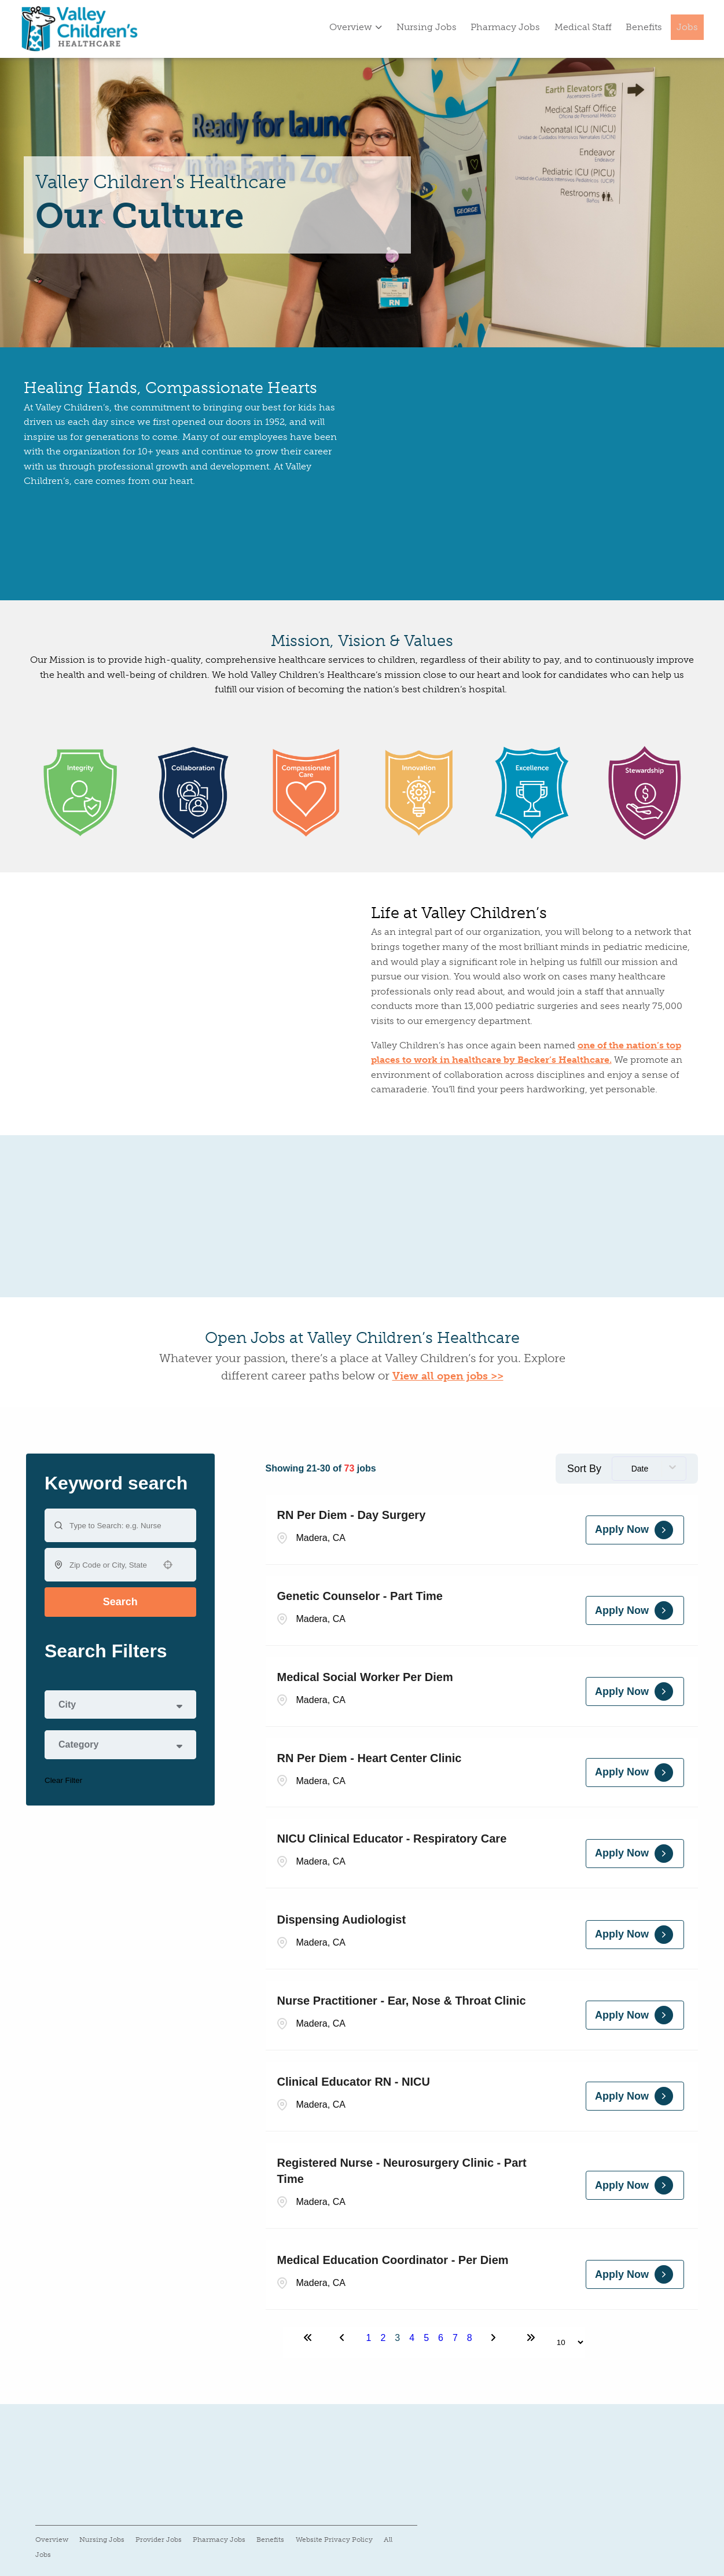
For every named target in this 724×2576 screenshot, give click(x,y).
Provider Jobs (158, 2539)
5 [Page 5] (426, 2338)
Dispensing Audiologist (341, 1919)
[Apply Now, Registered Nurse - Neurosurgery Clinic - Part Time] (635, 2185)
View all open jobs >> (448, 1376)
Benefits (644, 26)
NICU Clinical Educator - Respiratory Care (392, 1838)
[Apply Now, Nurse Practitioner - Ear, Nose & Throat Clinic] (635, 2015)
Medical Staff (583, 26)
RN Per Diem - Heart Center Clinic (369, 1758)
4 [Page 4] (411, 2338)
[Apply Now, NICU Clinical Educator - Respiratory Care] (635, 1853)
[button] (167, 1564)
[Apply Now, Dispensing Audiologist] (635, 1934)
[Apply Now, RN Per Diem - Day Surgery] (635, 1529)
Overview (355, 26)
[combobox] (110, 1565)
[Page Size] (564, 2342)
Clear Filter (63, 1780)
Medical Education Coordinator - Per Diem (393, 2260)
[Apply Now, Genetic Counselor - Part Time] (635, 1610)
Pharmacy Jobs (505, 26)
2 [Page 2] (382, 2338)
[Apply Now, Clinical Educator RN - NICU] (635, 2096)
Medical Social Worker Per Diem (365, 1677)
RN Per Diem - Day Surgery (351, 1515)
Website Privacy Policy (334, 2539)
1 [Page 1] (369, 2338)
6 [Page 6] (440, 2338)
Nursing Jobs (426, 26)
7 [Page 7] (455, 2338)
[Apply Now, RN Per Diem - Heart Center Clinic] (635, 1772)
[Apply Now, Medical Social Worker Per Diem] (635, 1691)
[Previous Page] (343, 2337)
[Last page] (530, 2337)
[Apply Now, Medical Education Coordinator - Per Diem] (635, 2274)
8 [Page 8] (469, 2338)
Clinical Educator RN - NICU (353, 2081)
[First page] (307, 2337)
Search (120, 1602)
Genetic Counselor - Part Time (360, 1596)
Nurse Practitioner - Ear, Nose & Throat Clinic (401, 2000)
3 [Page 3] (397, 2338)
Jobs (687, 26)
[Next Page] (494, 2337)
